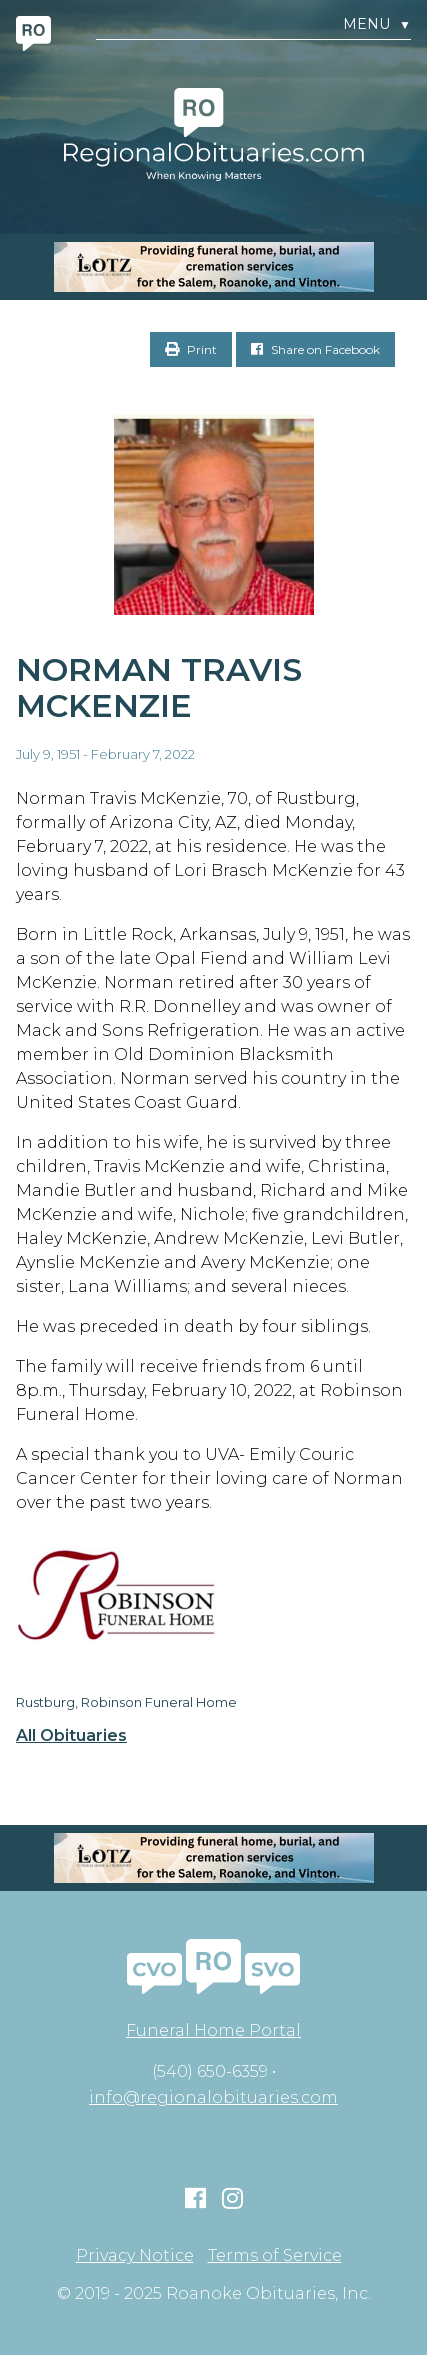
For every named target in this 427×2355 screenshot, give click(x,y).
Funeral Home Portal (213, 2030)
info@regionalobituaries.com (213, 2097)
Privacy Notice (135, 2256)
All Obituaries (71, 1736)
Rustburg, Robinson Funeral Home (126, 1702)
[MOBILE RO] (213, 267)
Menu (377, 24)
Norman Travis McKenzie (159, 688)
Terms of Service (275, 2256)
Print (191, 349)
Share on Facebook (315, 349)
